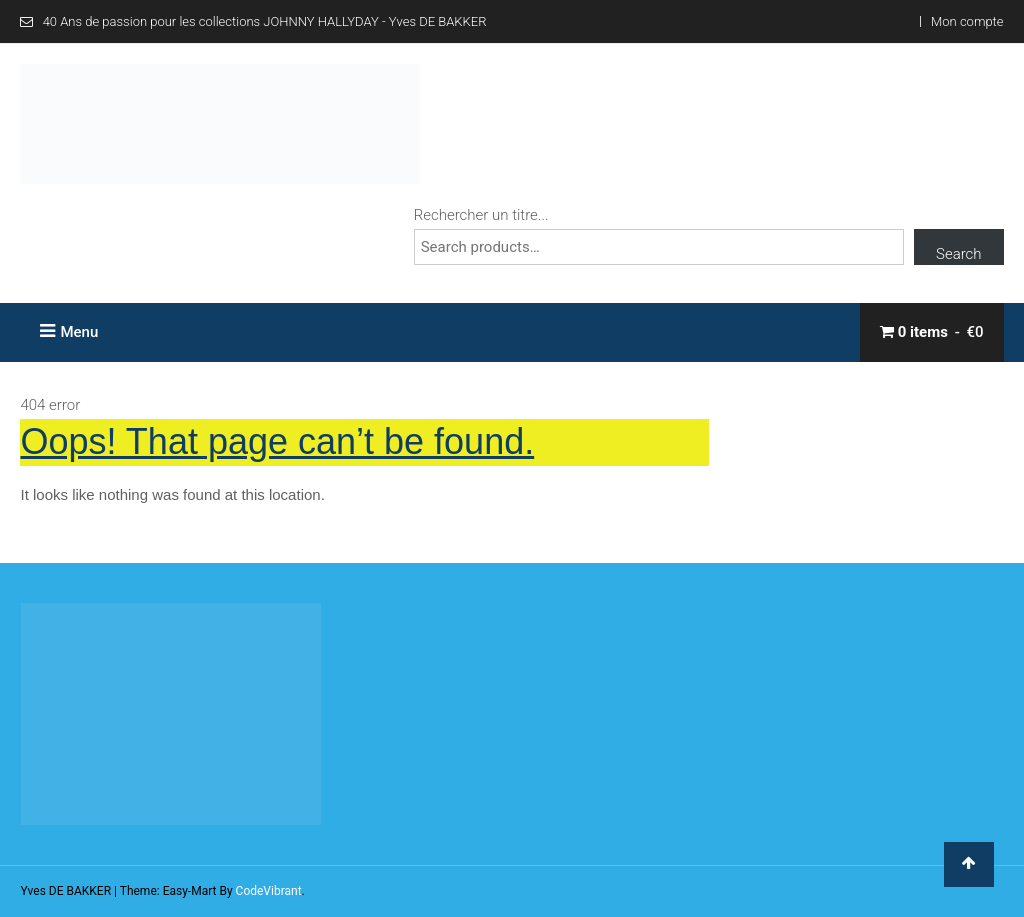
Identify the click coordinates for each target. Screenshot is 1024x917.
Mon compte (967, 21)
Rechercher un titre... (481, 215)
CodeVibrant (269, 891)
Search (959, 254)
